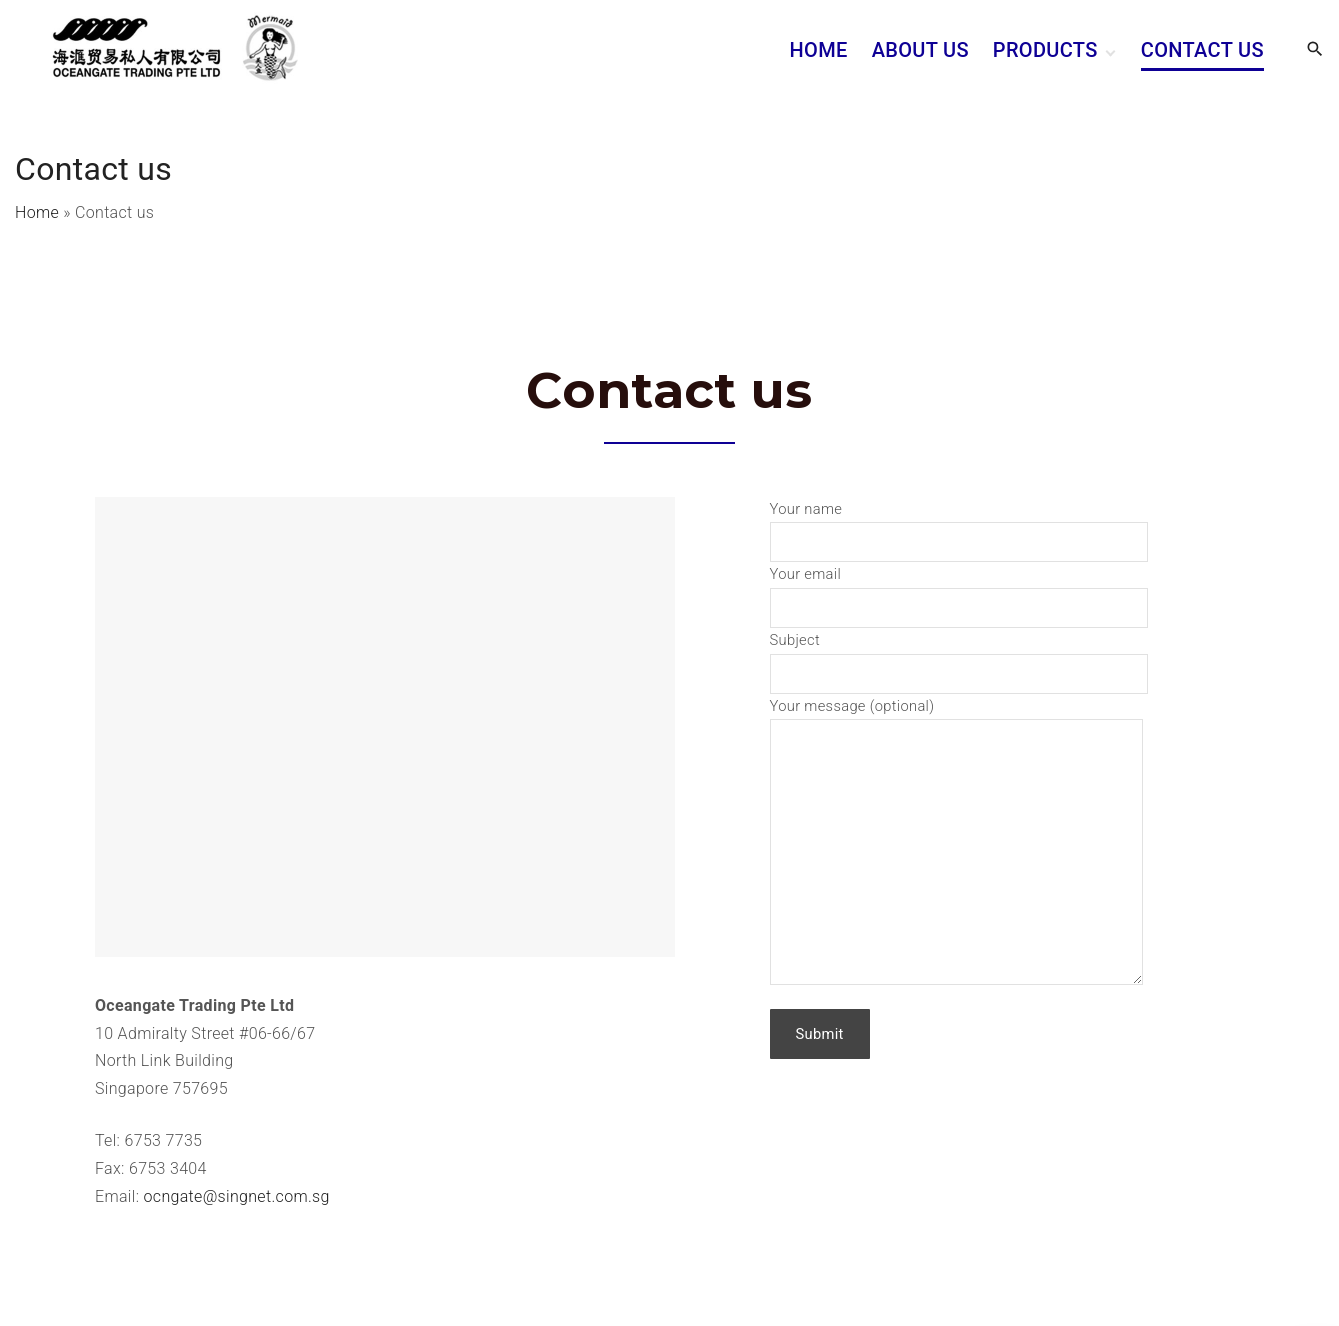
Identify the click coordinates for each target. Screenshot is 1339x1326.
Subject (959, 656)
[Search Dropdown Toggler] (1315, 50)
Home (37, 212)
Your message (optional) (956, 719)
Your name (959, 525)
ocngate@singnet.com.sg (237, 1196)
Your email (959, 590)
